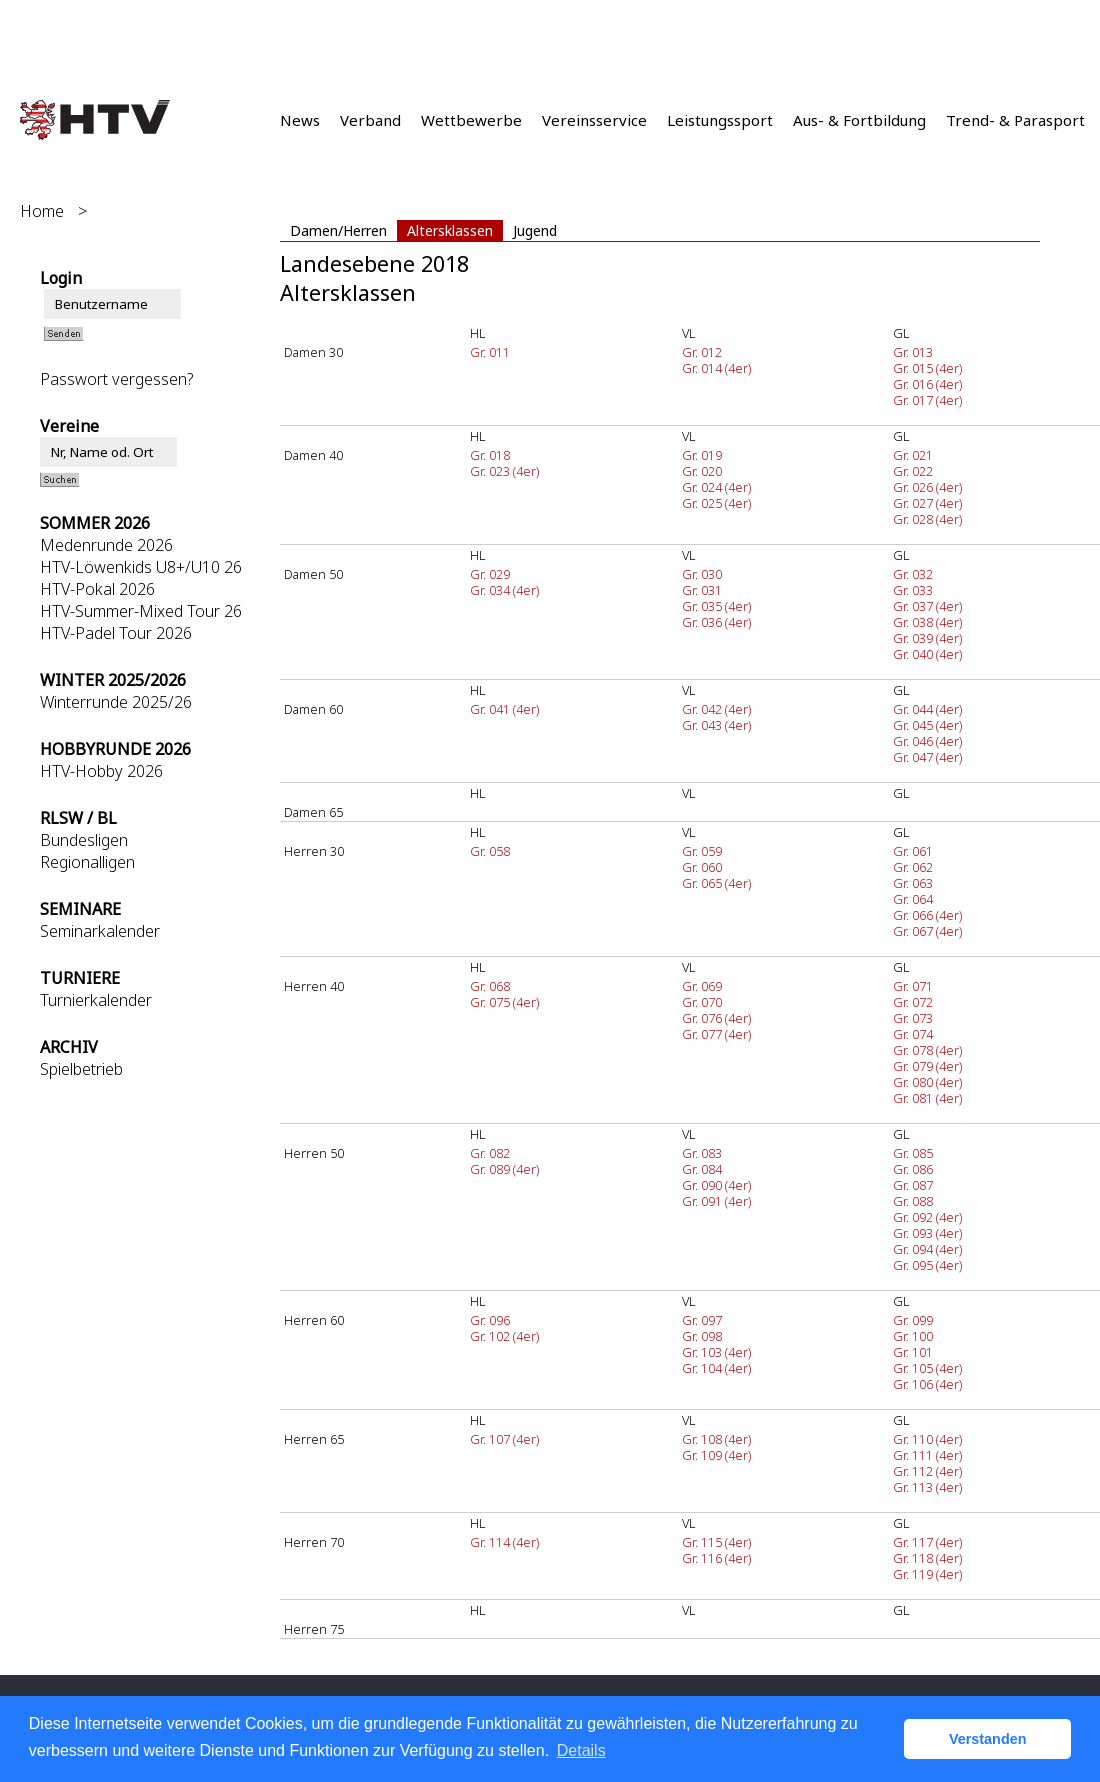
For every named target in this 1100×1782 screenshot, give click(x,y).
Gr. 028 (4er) (927, 519)
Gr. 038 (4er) (927, 622)
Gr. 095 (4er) (927, 1265)
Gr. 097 (702, 1320)
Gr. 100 (913, 1336)
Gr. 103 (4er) (716, 1352)
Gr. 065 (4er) (716, 883)
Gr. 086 (913, 1169)
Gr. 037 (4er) (927, 606)
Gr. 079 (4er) (927, 1066)
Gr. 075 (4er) (504, 1002)
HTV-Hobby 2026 (101, 771)
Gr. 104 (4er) (716, 1368)
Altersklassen (450, 230)
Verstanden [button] (988, 1739)
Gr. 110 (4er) (927, 1439)
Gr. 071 (913, 986)
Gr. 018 (490, 455)
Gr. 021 (913, 455)
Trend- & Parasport (1015, 120)
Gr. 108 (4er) (716, 1439)
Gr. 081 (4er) (927, 1098)
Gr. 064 (913, 899)
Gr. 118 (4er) (927, 1558)
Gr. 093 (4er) (927, 1233)
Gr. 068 (490, 986)
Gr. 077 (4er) (716, 1034)
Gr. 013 (913, 352)
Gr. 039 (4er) (927, 638)
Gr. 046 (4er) (927, 741)
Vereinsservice (594, 120)
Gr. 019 (702, 455)
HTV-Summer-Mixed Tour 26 (141, 611)
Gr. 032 (913, 574)
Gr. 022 (913, 471)
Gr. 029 (490, 574)
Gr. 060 (702, 867)
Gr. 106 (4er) (927, 1384)
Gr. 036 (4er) (716, 622)
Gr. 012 (702, 352)
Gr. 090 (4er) (716, 1185)
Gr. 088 (913, 1201)
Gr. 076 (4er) (716, 1018)
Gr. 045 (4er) (927, 725)
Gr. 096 (490, 1320)
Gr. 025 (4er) (716, 503)
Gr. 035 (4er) (716, 606)
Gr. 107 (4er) (504, 1439)
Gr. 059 (702, 851)
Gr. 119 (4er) (927, 1574)
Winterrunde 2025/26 (116, 702)
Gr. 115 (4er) (716, 1542)
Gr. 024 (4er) (716, 487)
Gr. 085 (913, 1153)
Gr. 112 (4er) (927, 1471)
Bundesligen (84, 840)
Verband (370, 120)
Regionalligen (87, 862)
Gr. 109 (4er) (716, 1455)
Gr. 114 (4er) (504, 1542)
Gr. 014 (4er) (716, 368)
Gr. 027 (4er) (927, 503)
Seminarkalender (100, 931)
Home (42, 211)
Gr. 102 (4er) (504, 1336)
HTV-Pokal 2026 (97, 589)
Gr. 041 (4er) (504, 709)
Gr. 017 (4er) (927, 400)
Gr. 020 (702, 471)
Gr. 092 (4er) (927, 1217)
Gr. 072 (913, 1002)
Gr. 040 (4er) (927, 654)
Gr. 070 (702, 1002)
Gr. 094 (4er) (927, 1249)
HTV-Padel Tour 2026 (116, 633)
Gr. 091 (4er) (716, 1201)
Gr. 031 (702, 590)
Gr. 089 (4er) (504, 1169)
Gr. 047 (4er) (927, 757)
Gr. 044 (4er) (927, 709)
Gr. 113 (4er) (927, 1487)
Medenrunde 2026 (106, 545)
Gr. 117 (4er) (927, 1542)
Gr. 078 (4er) (927, 1050)
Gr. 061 (913, 851)
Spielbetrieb (81, 1069)
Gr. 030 (702, 574)
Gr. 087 (913, 1185)
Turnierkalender (96, 1000)
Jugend (535, 230)
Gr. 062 (913, 867)
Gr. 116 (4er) (716, 1558)
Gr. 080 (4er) (927, 1082)
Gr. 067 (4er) (927, 931)
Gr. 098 (702, 1336)
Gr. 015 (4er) (927, 368)
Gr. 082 (490, 1153)
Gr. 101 (913, 1352)
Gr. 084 (702, 1169)
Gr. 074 (913, 1034)
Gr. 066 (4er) (927, 915)
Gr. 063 (913, 883)
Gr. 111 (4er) (927, 1455)
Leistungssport (720, 120)
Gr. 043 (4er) (716, 725)
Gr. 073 (913, 1018)
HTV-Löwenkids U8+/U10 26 (141, 567)
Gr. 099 (913, 1320)
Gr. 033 (913, 590)
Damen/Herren (338, 230)
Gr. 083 (702, 1153)
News (300, 120)
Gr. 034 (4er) (504, 590)
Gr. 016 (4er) (927, 384)
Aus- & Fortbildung (859, 120)
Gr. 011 (490, 352)
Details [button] (581, 1750)
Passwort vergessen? (116, 379)
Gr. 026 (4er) (927, 487)
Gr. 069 (702, 986)
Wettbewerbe (471, 120)
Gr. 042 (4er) (716, 709)
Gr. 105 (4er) (927, 1368)
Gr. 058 (490, 851)
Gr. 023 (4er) (504, 471)
